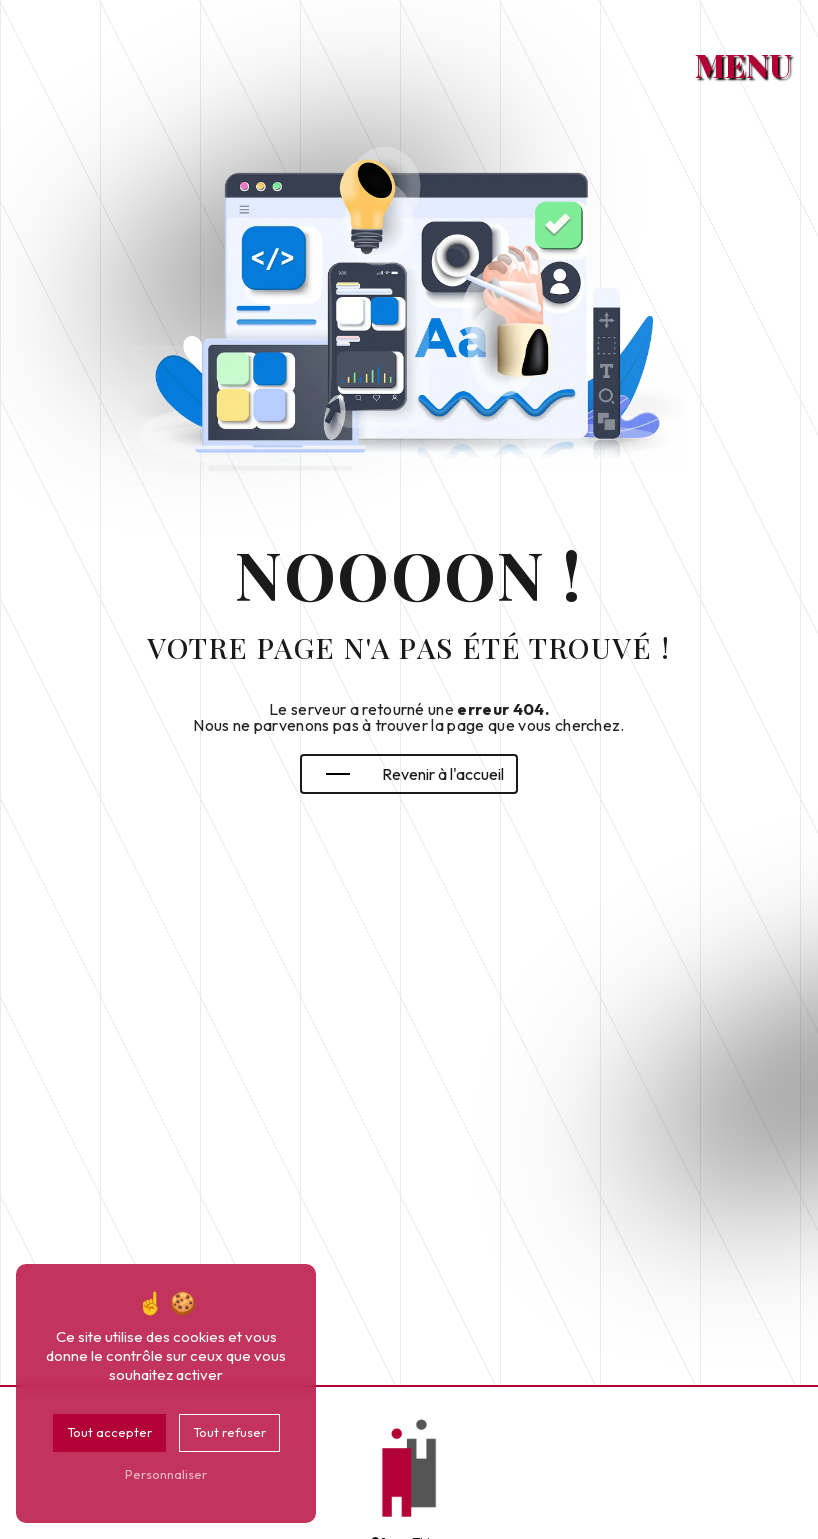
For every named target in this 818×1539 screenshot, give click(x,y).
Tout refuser (229, 1432)
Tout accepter (109, 1432)
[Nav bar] (752, 54)
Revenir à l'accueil (415, 774)
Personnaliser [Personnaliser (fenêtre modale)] (166, 1474)
